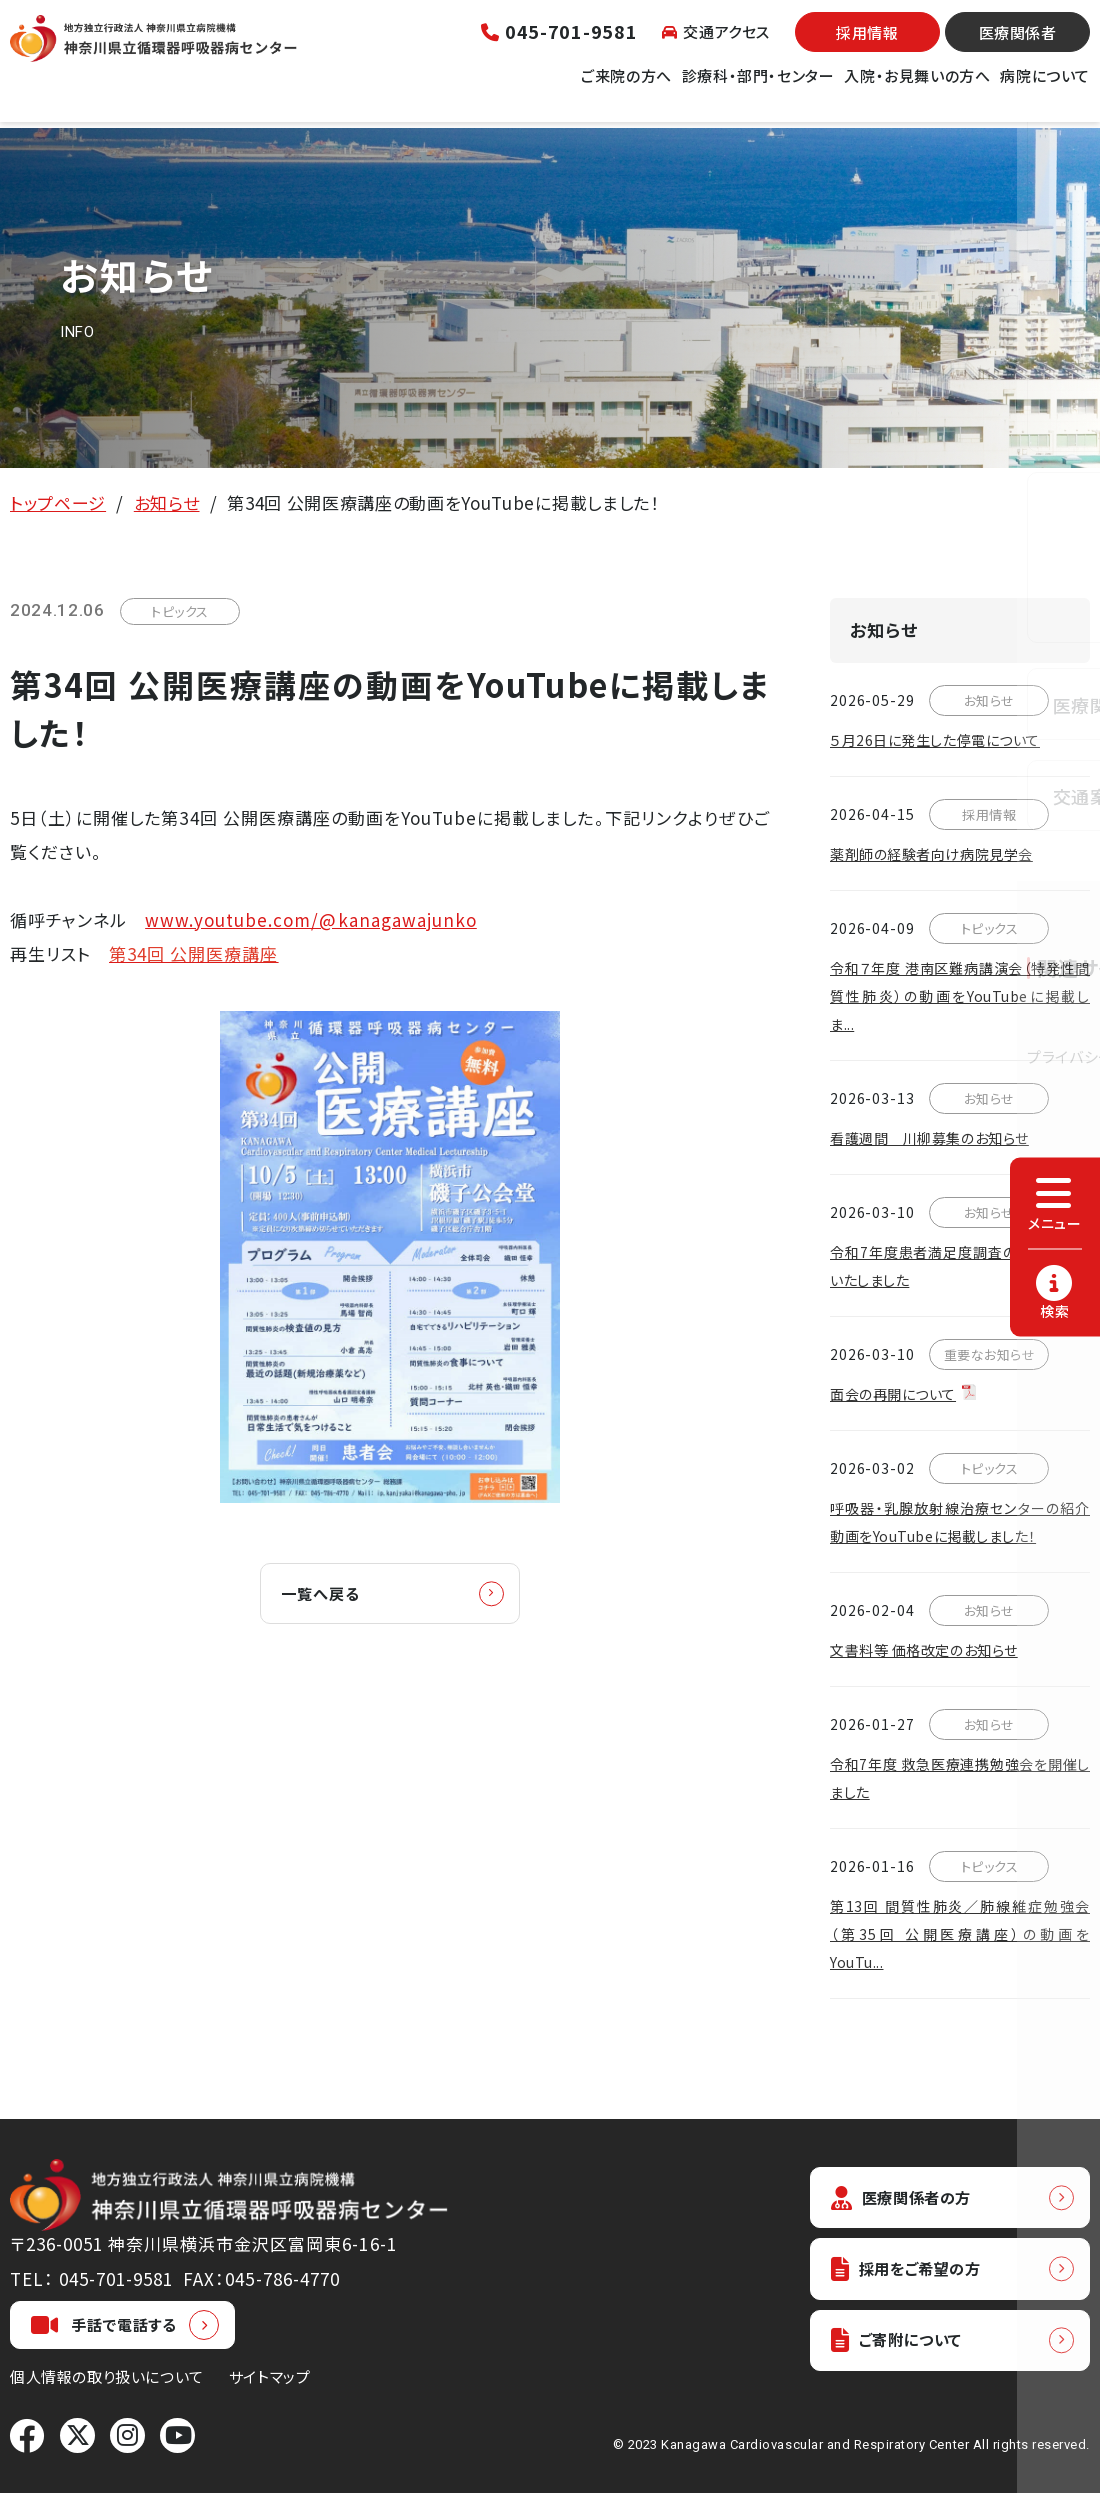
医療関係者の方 (910, 2198)
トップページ (58, 502)
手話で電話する (104, 2325)
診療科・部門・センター (758, 88)
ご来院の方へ (626, 88)
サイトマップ (270, 2376)
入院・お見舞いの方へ (917, 88)
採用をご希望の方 (916, 2273)
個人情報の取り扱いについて (107, 2376)
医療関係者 (1018, 45)
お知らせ (167, 502)
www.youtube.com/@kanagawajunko (311, 919)
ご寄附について (905, 2348)
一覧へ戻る (330, 1594)
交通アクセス (716, 44)
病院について (1045, 88)
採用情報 (867, 45)
